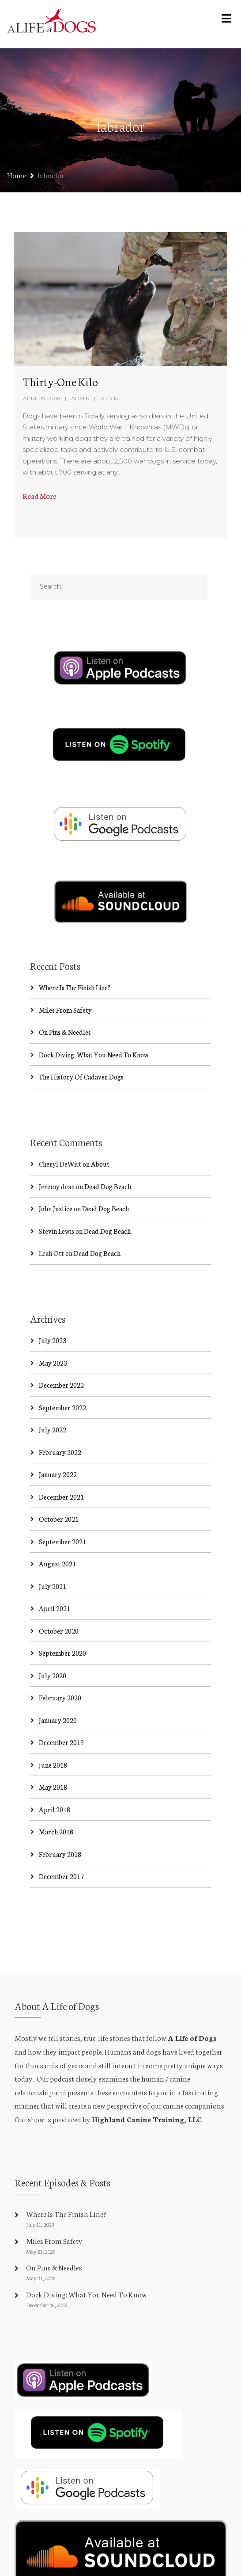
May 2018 (53, 1757)
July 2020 (52, 1645)
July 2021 (52, 1556)
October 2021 (59, 1489)
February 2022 (60, 1422)
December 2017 (61, 1847)
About (100, 1134)
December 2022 (61, 1355)
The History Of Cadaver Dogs (81, 1047)
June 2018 (53, 1735)
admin (80, 398)
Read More (39, 495)
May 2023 (53, 1333)
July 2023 (52, 1311)
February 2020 (60, 1668)
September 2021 (62, 1511)
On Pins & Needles (65, 1002)
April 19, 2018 (41, 398)
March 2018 (56, 1802)
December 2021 (61, 1467)
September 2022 (62, 1377)
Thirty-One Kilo (60, 381)
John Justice (55, 1179)
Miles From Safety (65, 980)
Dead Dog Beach (107, 1156)
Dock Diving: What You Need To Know (94, 1025)
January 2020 (58, 1690)
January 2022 (58, 1445)
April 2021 (54, 1579)
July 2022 (52, 1400)
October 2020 (59, 1601)
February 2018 (60, 1824)
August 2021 (57, 1534)
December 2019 (61, 1713)
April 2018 (54, 1779)
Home (16, 175)
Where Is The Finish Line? (74, 957)
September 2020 (62, 1623)
